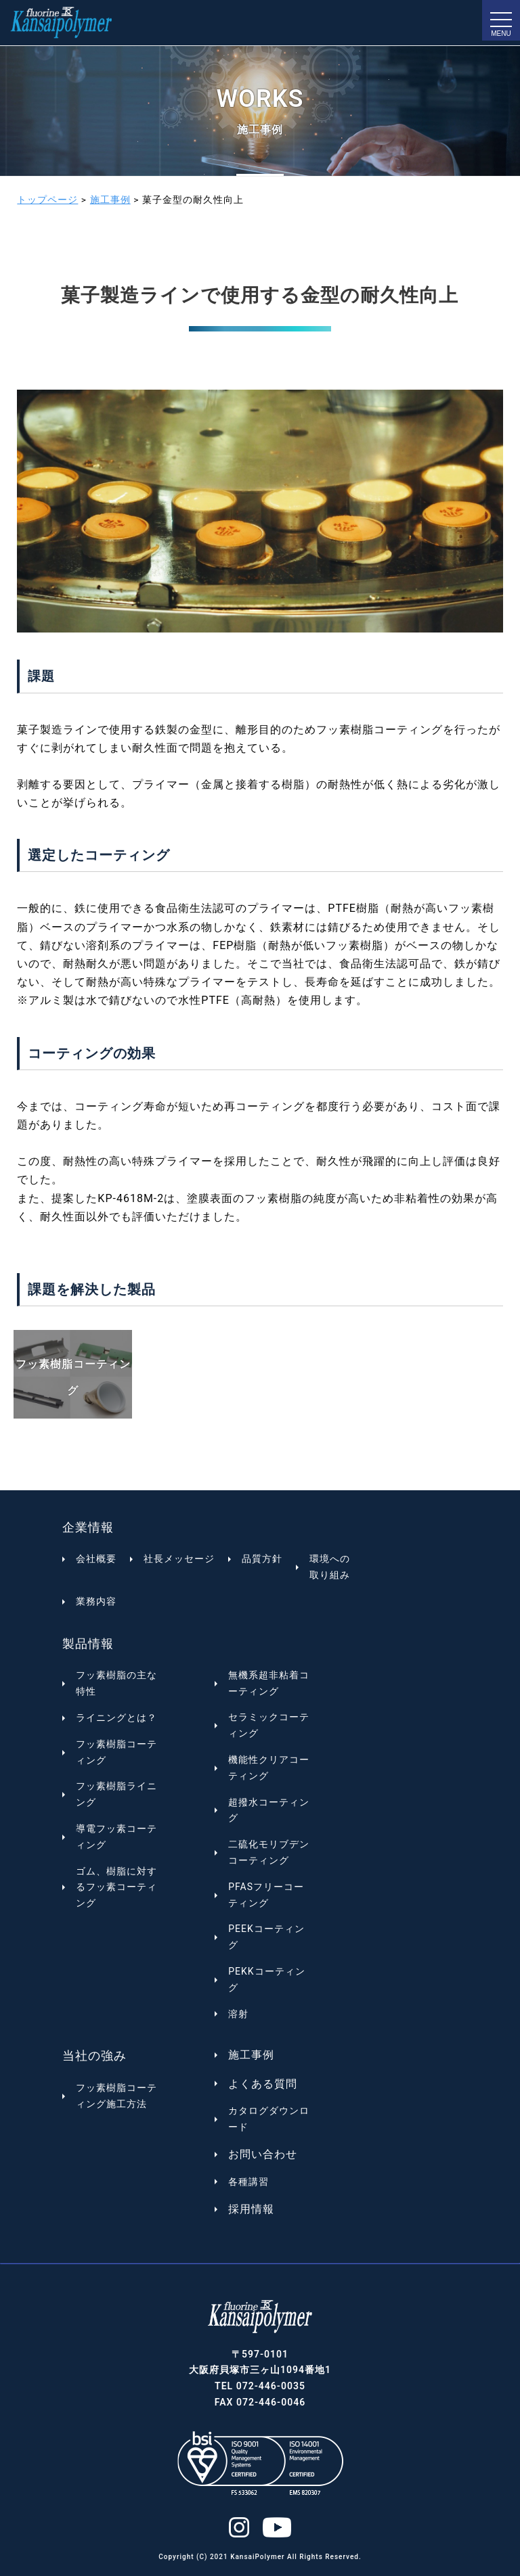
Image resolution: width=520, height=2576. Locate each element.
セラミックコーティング (268, 1725)
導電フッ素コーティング (116, 1836)
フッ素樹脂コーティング (116, 1752)
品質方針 (262, 1558)
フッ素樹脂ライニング (116, 1794)
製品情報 (88, 1643)
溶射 (238, 2013)
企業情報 (88, 1527)
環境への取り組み (329, 1566)
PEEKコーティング (266, 1936)
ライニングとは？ (116, 1717)
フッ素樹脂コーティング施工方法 (116, 2095)
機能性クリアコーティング (268, 1767)
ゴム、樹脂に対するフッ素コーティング (116, 1887)
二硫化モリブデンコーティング (268, 1852)
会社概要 (96, 1558)
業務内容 (96, 1601)
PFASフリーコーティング (266, 1894)
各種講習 (248, 2181)
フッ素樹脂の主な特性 (116, 1683)
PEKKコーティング (266, 1979)
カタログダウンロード (268, 2118)
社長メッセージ (179, 1558)
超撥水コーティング (268, 1810)
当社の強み (94, 2055)
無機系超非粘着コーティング (268, 1683)
